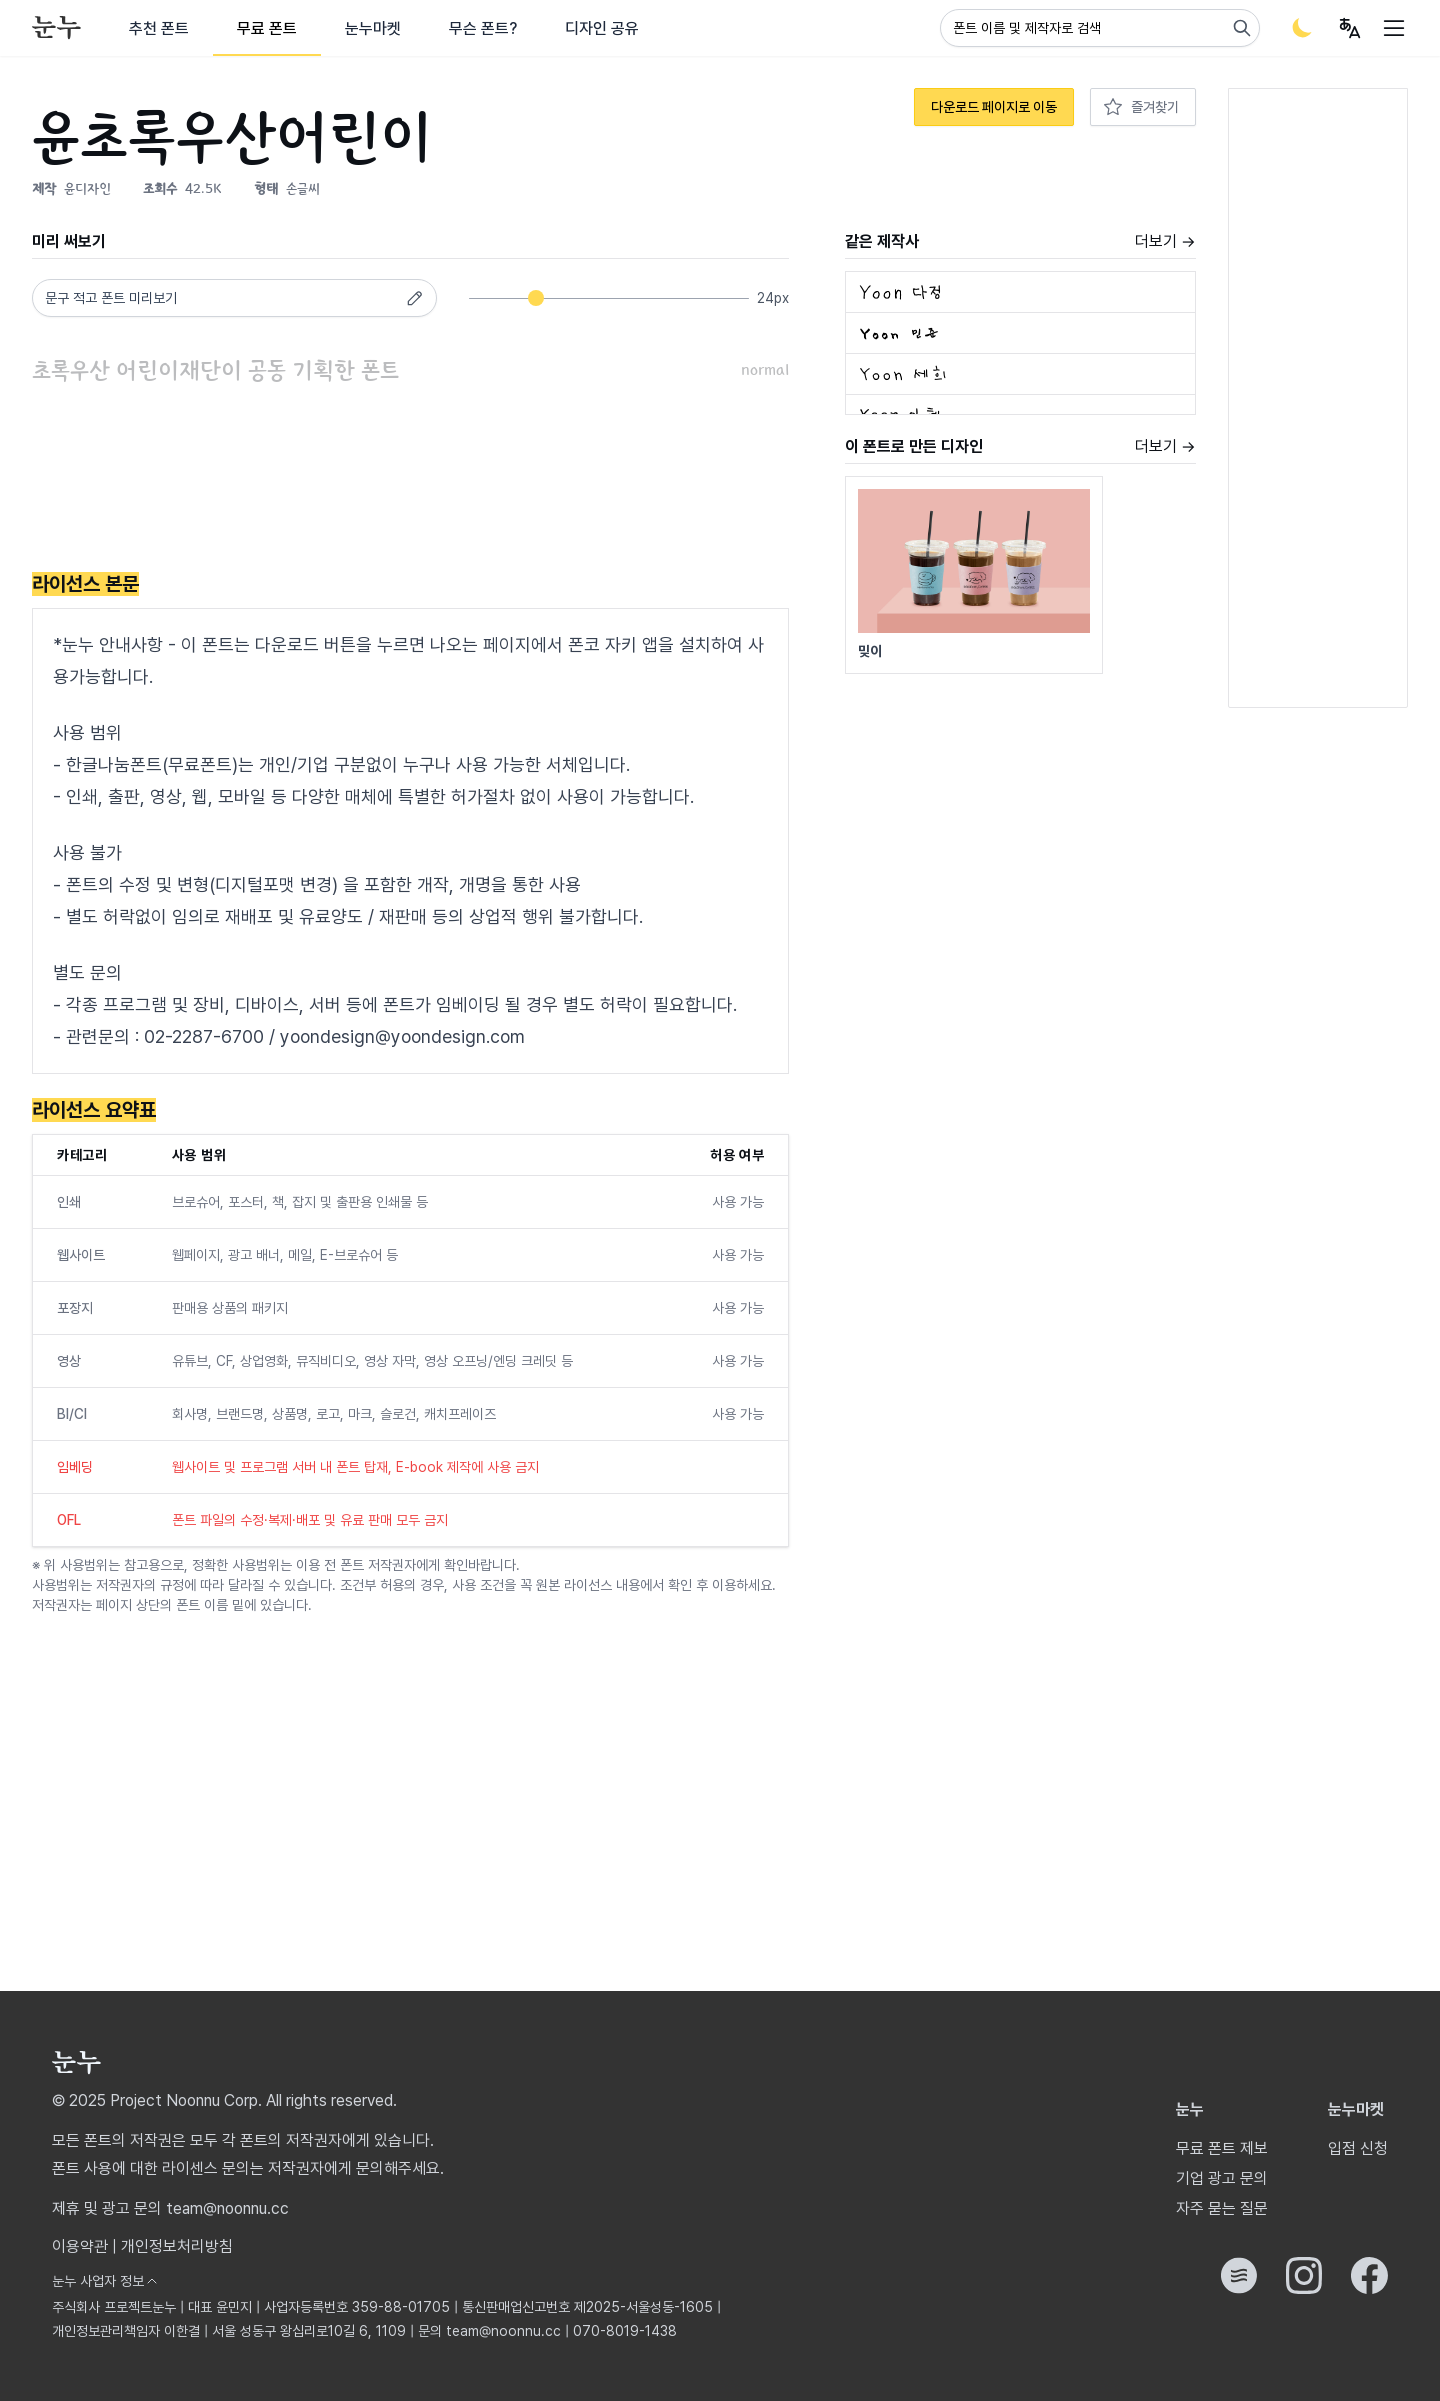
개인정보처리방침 (177, 2246)
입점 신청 (1358, 2148)
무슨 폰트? (483, 28)
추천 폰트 (159, 28)
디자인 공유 (602, 28)
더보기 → (1165, 241)
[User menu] (1350, 28)
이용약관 (80, 2246)
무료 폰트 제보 (1222, 2148)
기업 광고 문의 (1222, 2178)
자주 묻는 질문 (1222, 2208)
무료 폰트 (267, 28)
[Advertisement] (396, 481)
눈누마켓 (373, 28)
